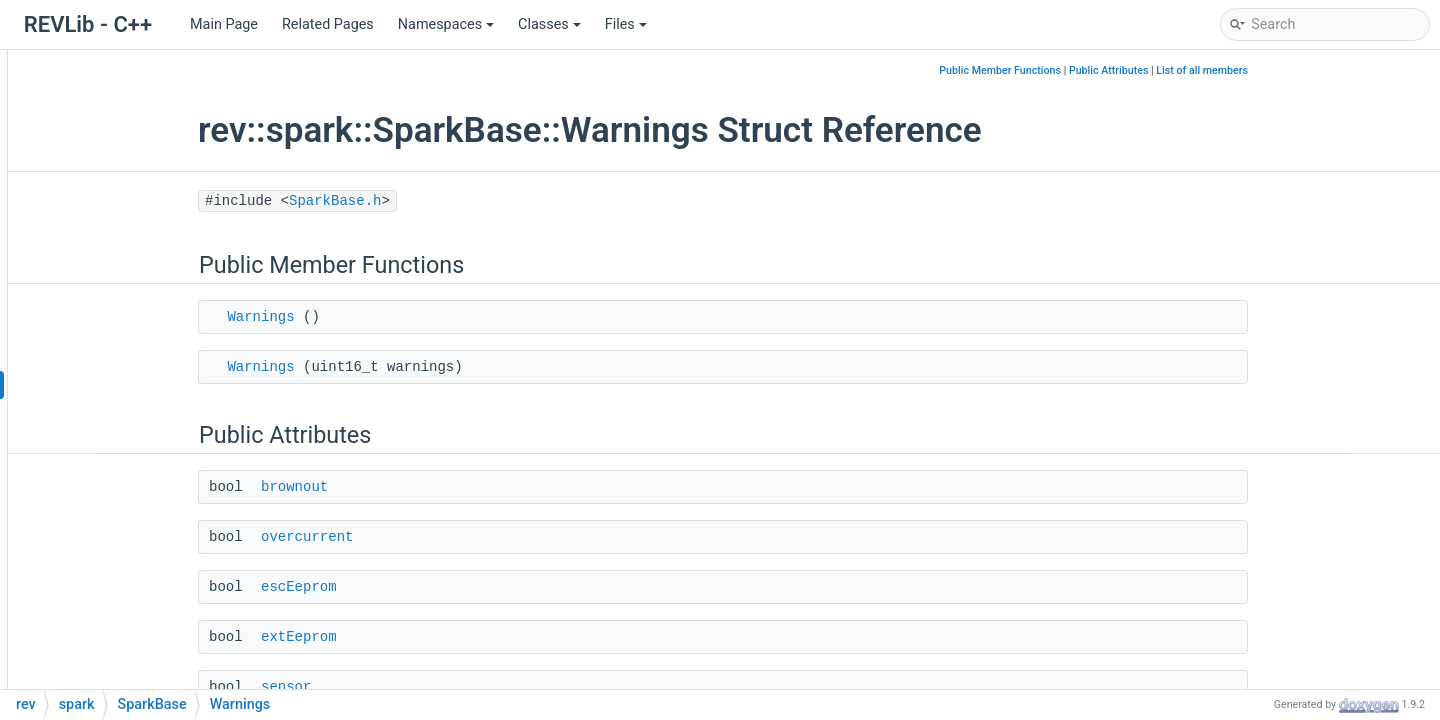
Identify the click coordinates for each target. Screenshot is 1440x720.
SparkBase (134, 324)
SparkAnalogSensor (163, 264)
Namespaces (446, 24)
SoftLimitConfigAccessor (180, 174)
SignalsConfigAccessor (174, 114)
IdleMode (146, 414)
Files (626, 24)
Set (126, 594)
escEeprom (421, 587)
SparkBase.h (457, 201)
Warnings (146, 384)
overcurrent (429, 537)
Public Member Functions (1122, 70)
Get (127, 654)
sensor (408, 687)
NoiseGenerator (150, 54)
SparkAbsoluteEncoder (173, 204)
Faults (135, 354)
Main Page (224, 24)
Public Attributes (1231, 70)
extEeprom (421, 637)
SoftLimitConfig (150, 144)
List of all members (1324, 70)
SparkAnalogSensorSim (175, 294)
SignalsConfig (144, 84)
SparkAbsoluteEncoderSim (185, 234)
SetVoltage (151, 624)
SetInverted (152, 684)
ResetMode (152, 474)
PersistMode (156, 504)
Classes (549, 24)
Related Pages (328, 24)
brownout (416, 487)
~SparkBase (155, 534)
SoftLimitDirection (174, 444)
